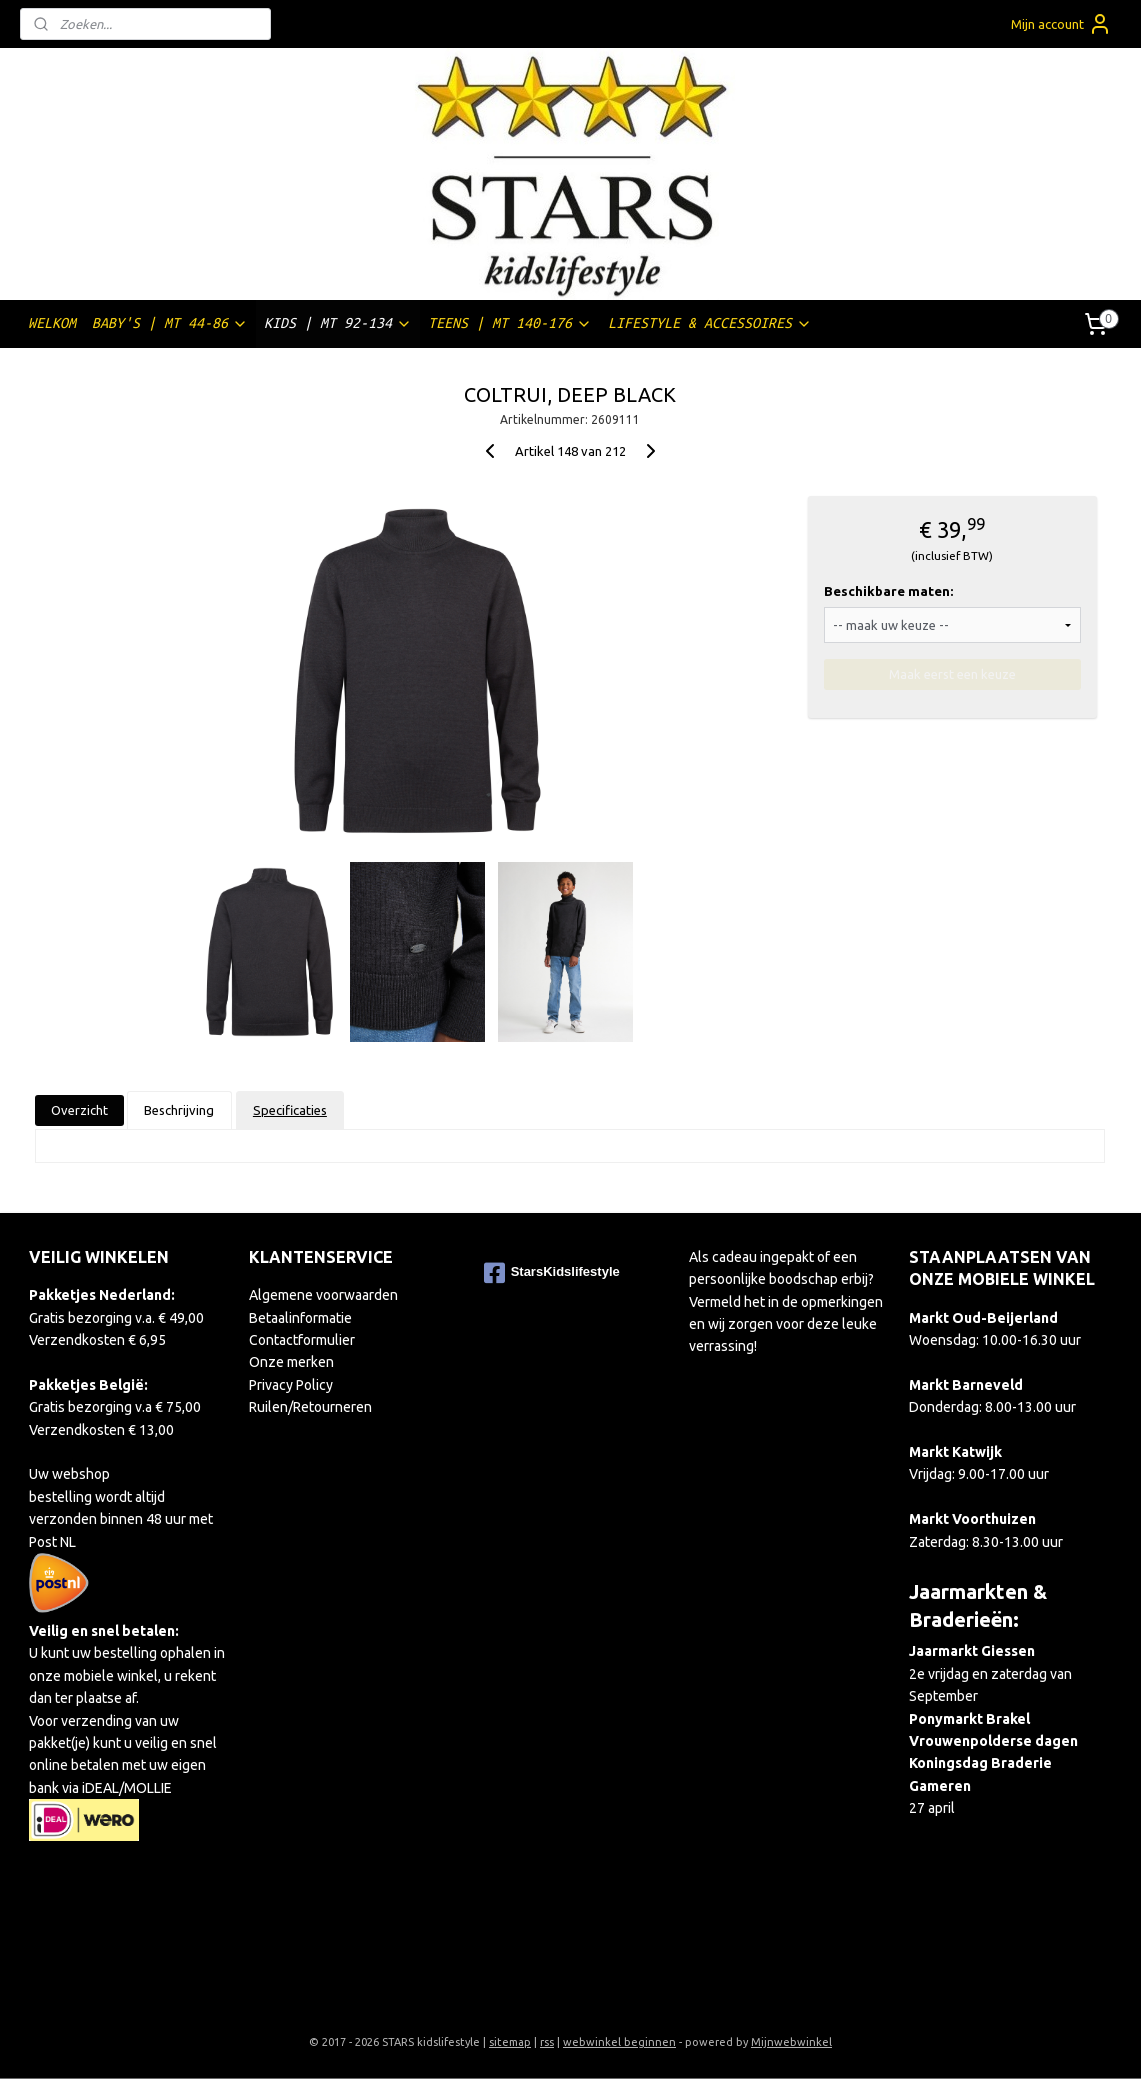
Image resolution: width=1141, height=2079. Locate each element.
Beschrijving (180, 1110)
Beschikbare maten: (888, 591)
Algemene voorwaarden (323, 1295)
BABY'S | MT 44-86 (170, 323)
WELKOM (52, 323)
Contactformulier (302, 1340)
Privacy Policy (291, 1385)
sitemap (510, 2042)
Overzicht (79, 1110)
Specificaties (290, 1110)
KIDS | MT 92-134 (338, 323)
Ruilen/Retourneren (310, 1407)
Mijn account (1061, 24)
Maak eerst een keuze (952, 674)
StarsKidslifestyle (552, 1273)
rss (547, 2042)
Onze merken (291, 1362)
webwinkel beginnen (619, 2042)
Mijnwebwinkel (791, 2042)
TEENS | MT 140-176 (510, 323)
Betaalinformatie (300, 1318)
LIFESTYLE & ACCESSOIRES (710, 323)
